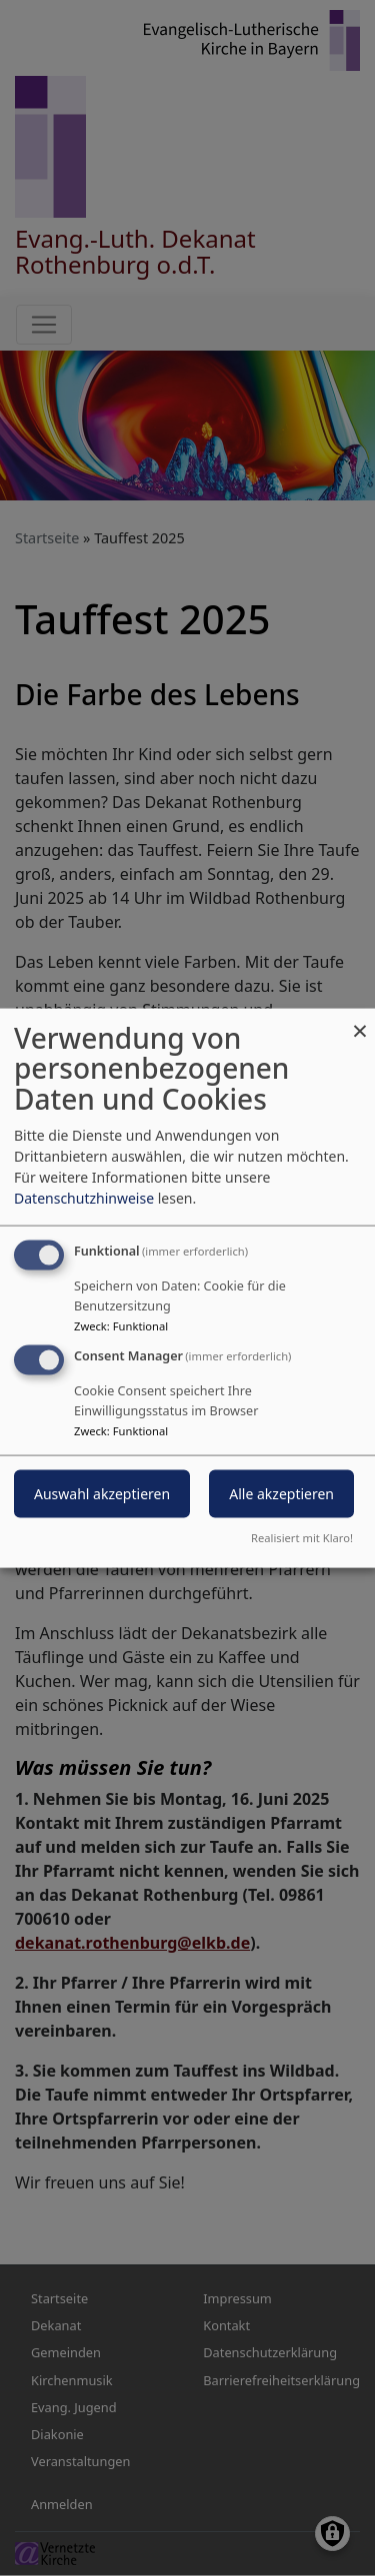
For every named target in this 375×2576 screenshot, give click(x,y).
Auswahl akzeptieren (102, 1493)
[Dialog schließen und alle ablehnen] (360, 1020)
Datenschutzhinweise (84, 1197)
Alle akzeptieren (281, 1493)
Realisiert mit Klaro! (302, 1537)
